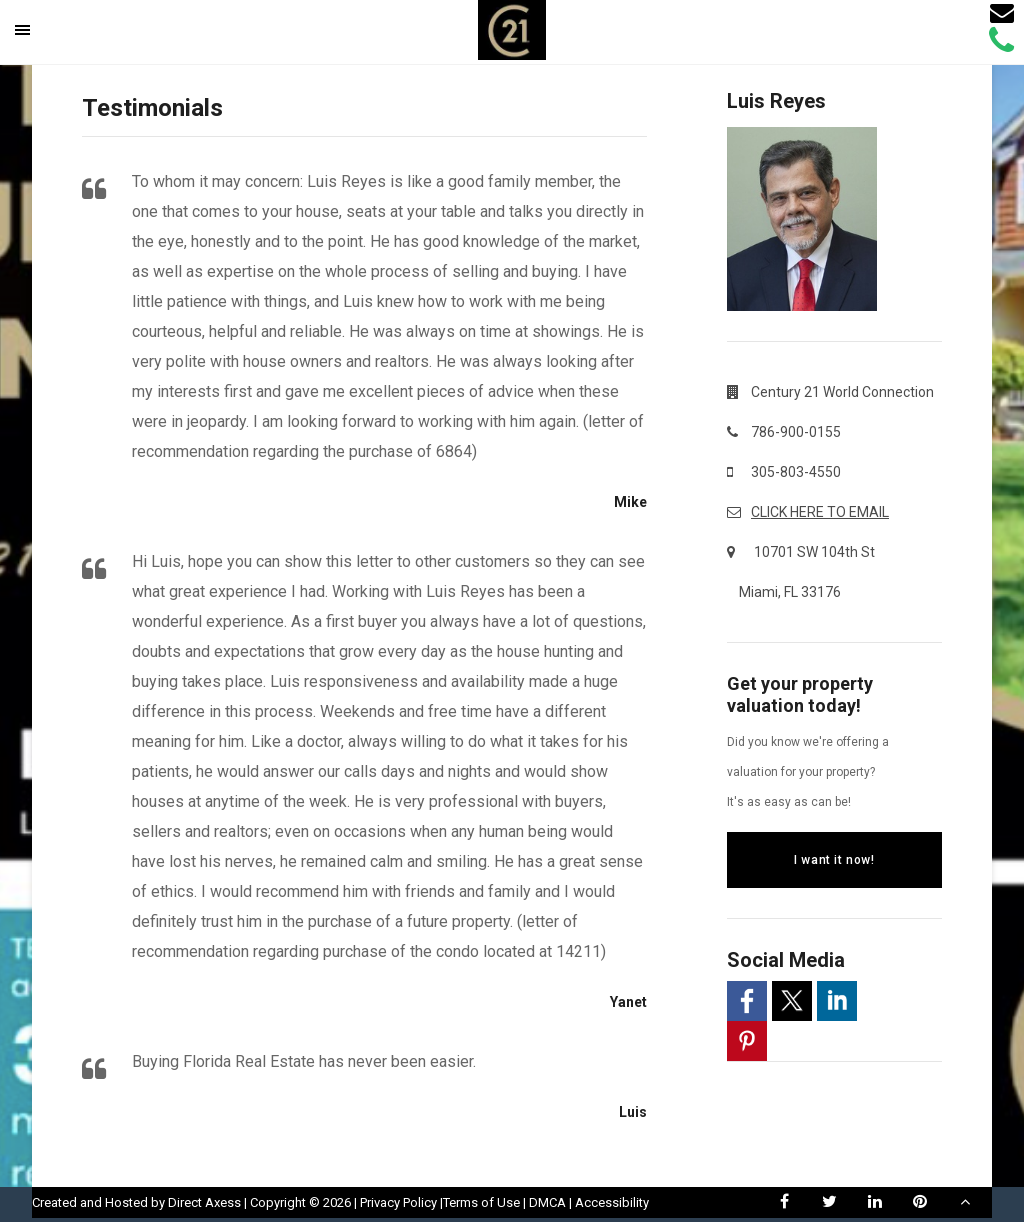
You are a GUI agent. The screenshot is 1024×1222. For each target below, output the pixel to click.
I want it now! (834, 860)
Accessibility (612, 1202)
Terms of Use (481, 1202)
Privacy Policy (398, 1202)
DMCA (547, 1202)
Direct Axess (204, 1202)
